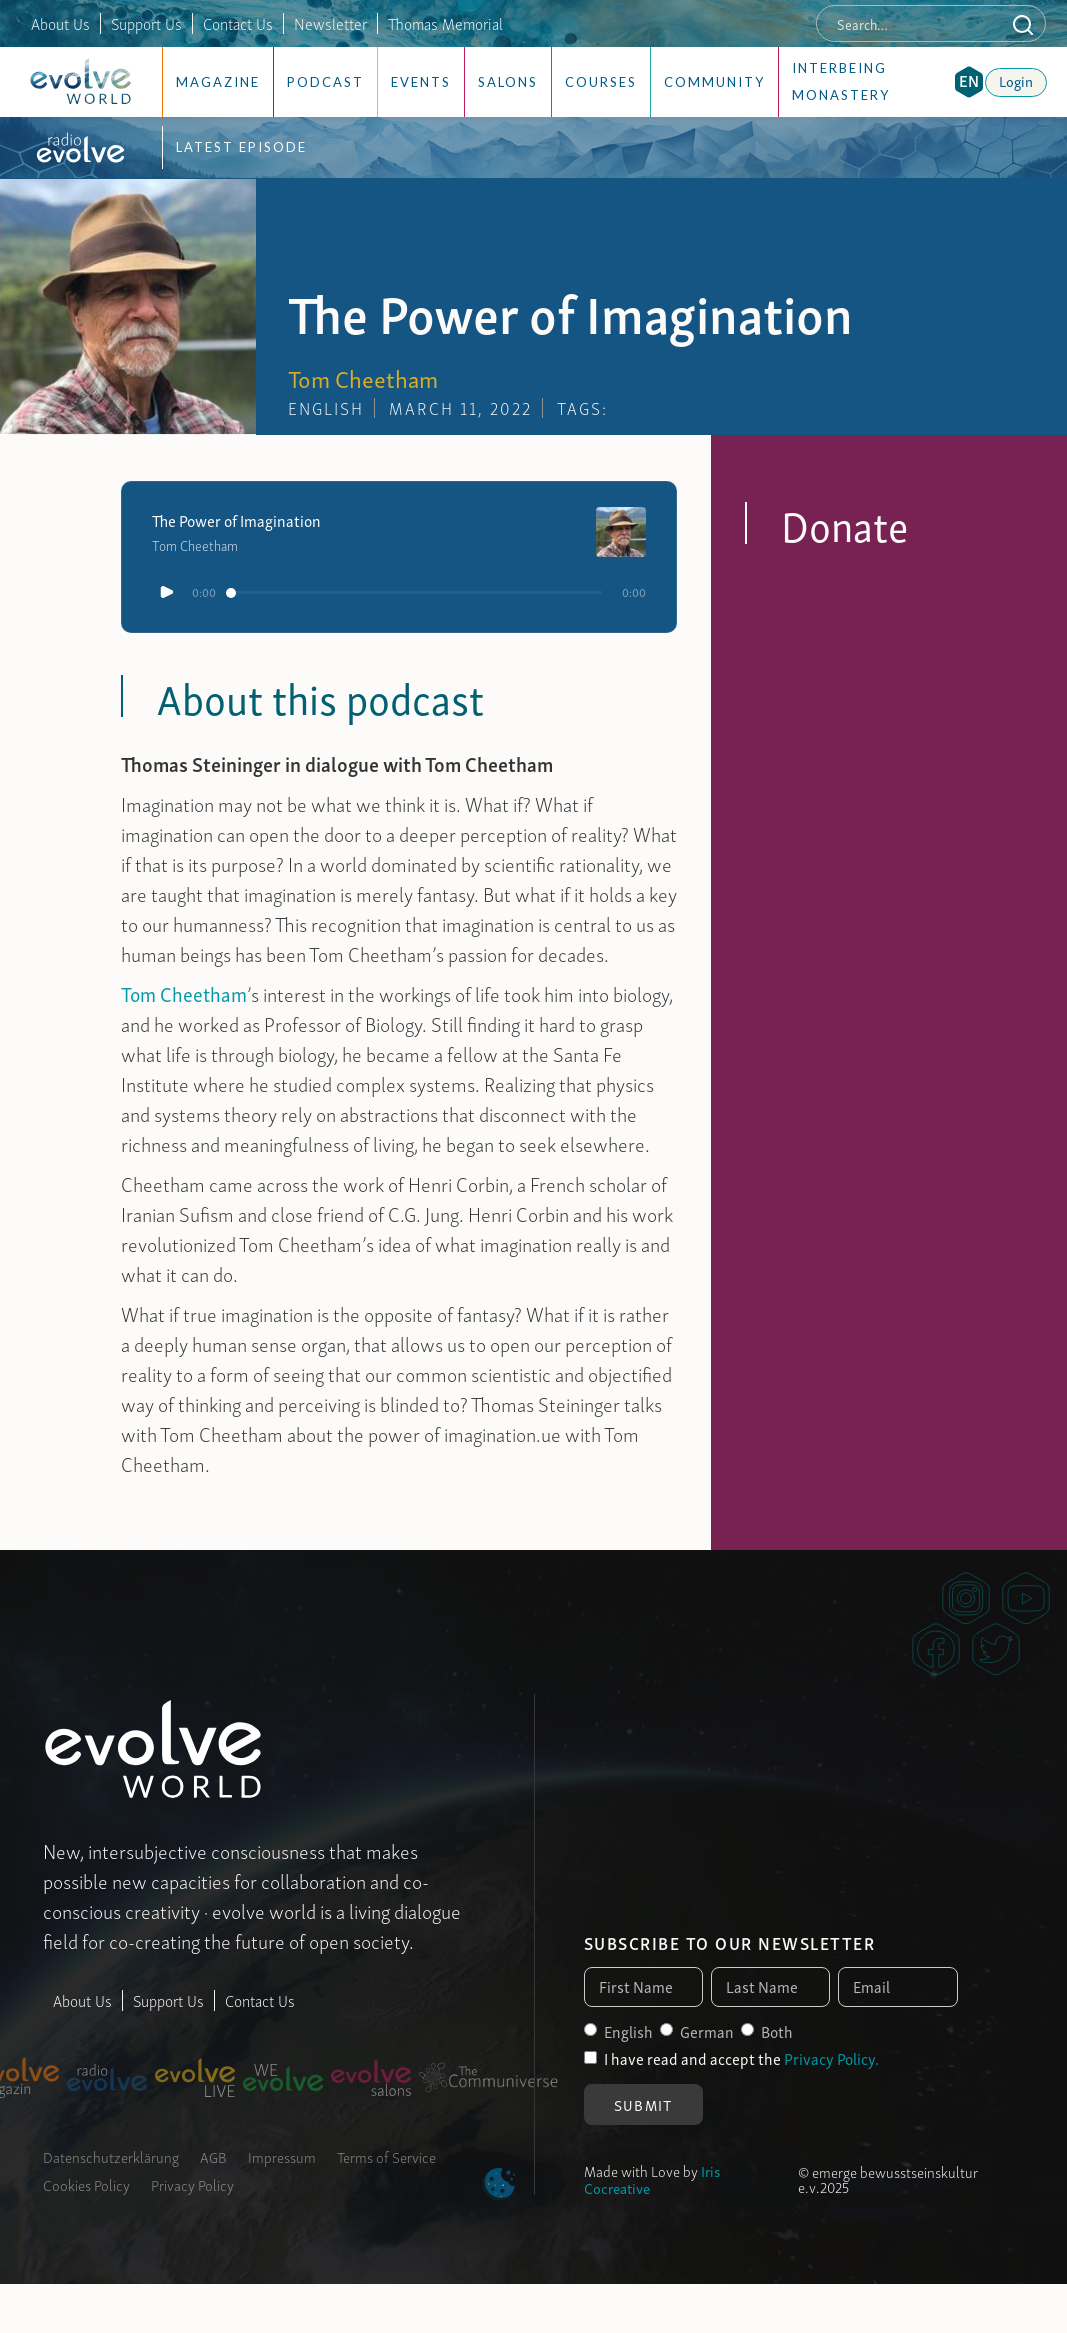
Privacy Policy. (831, 2058)
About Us (60, 23)
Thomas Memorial (445, 23)
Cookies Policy (86, 2184)
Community (714, 82)
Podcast (325, 82)
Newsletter (330, 23)
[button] (969, 82)
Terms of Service (386, 2156)
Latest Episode (241, 147)
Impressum (282, 2156)
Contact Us (238, 23)
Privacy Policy (192, 2184)
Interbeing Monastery (841, 81)
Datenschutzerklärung (111, 2156)
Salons (508, 82)
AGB (213, 2156)
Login (1016, 80)
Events (421, 82)
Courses (601, 82)
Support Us (146, 23)
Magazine (218, 82)
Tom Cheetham (184, 993)
